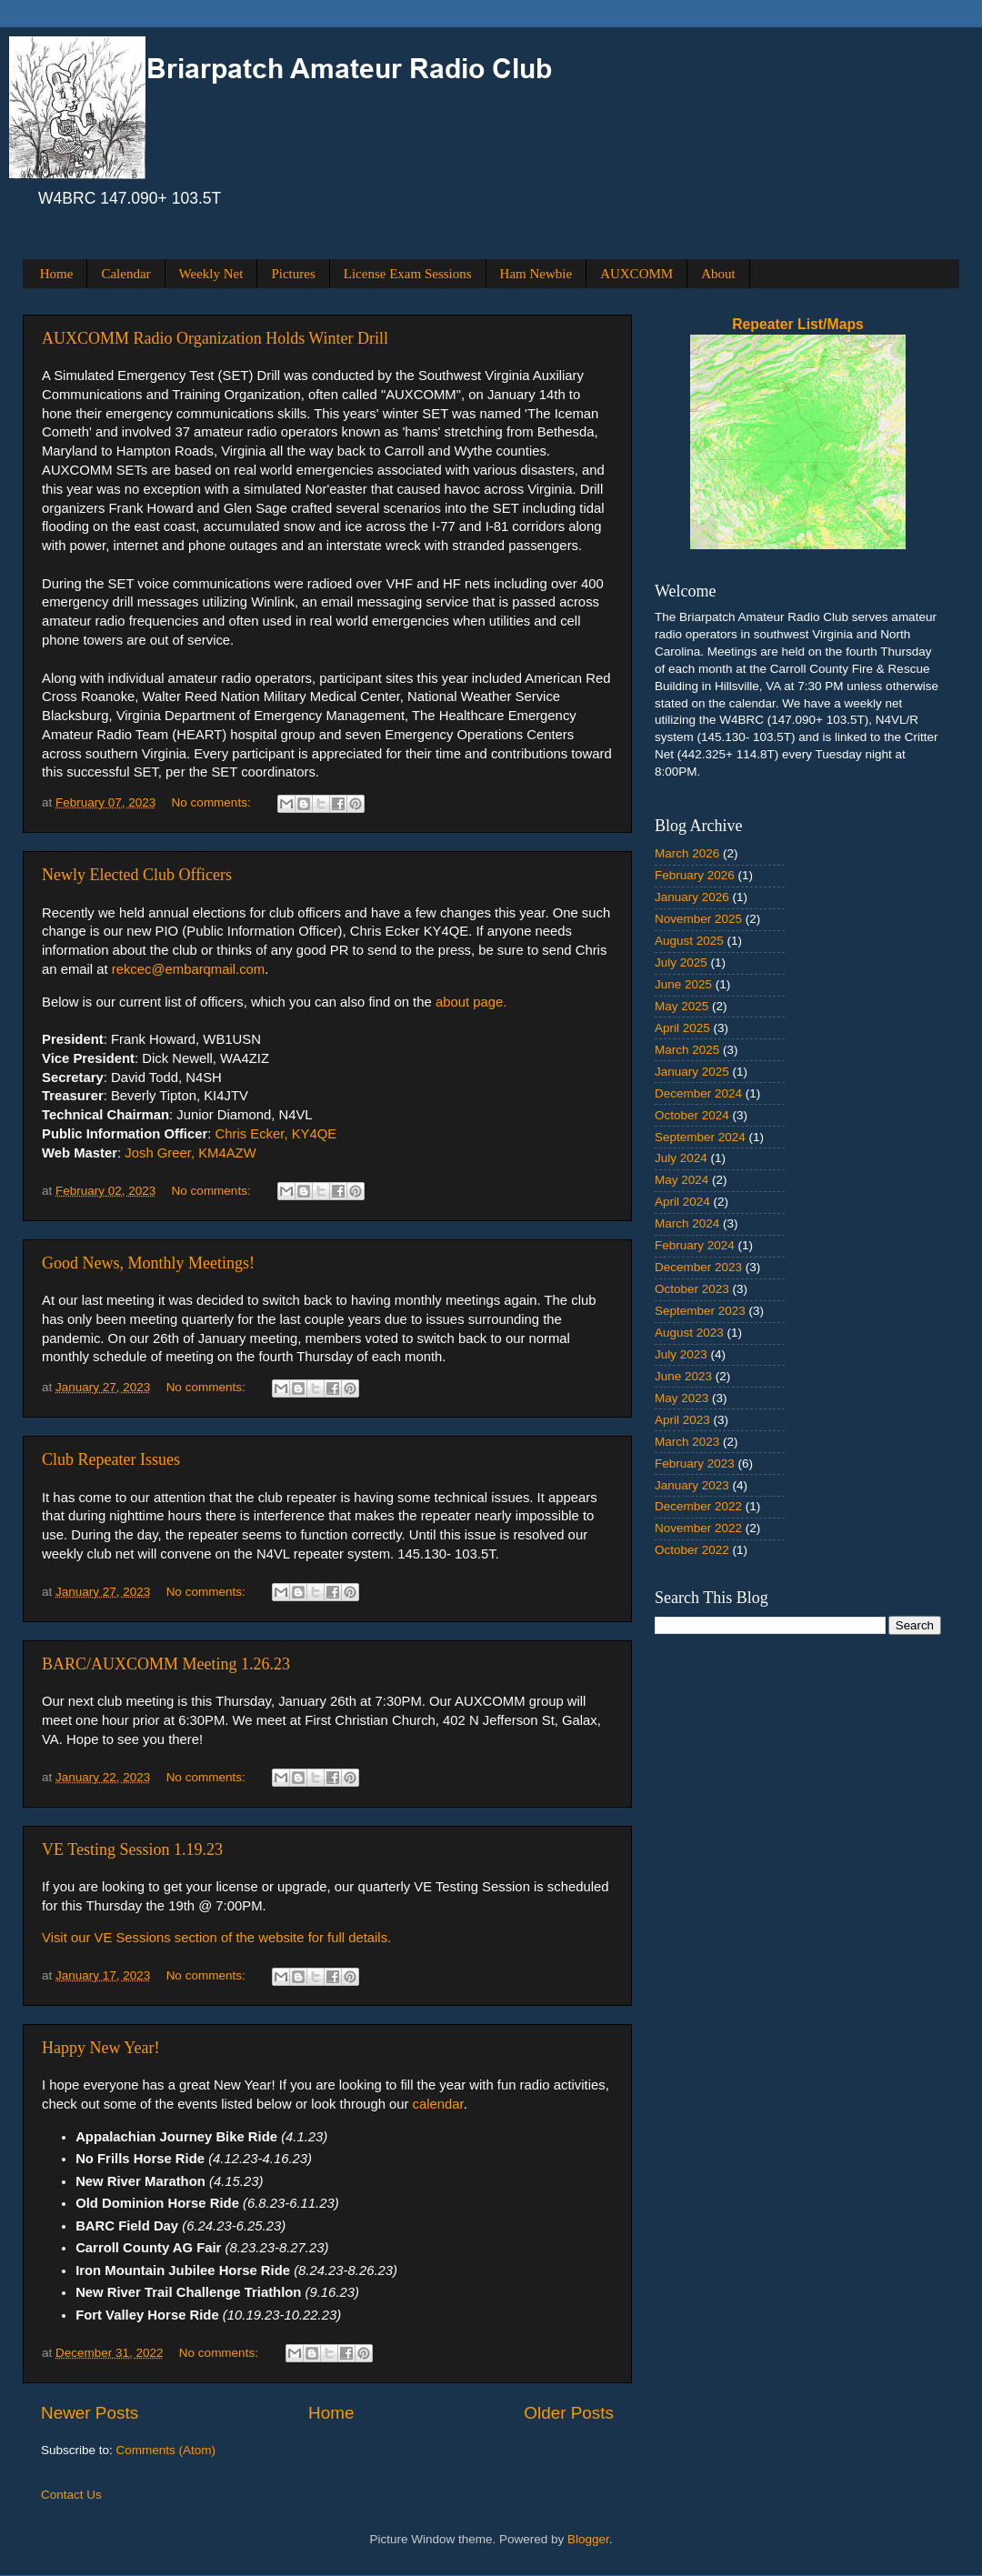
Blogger (588, 2539)
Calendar (125, 273)
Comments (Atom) (166, 2450)
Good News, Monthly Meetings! (148, 1263)
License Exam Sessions (408, 273)
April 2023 (682, 1420)
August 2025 (689, 940)
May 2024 (681, 1180)
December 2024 (698, 1093)
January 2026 (692, 897)
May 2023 (681, 1398)
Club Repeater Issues (111, 1459)
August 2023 (689, 1332)
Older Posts (569, 2412)
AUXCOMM (636, 273)
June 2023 (683, 1376)
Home (57, 273)
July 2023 (681, 1354)
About (718, 273)
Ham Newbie (536, 273)
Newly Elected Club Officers (137, 875)
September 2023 (700, 1311)
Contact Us (71, 2494)
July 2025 (681, 962)
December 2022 (698, 1506)
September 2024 (700, 1137)
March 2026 (687, 853)
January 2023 (692, 1485)
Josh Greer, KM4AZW (190, 1153)
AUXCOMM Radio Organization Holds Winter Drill (215, 338)
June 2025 (683, 984)
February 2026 (695, 875)
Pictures (293, 273)
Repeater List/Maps (798, 324)
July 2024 (681, 1158)
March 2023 (687, 1441)
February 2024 (695, 1245)
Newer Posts (89, 2412)
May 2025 (681, 1006)
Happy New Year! (100, 2048)
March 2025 (687, 1050)
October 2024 (692, 1115)
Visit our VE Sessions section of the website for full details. (216, 1937)
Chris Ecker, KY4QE (276, 1134)
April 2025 (682, 1028)
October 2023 (692, 1289)
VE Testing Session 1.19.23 (132, 1849)
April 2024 (682, 1201)
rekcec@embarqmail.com (189, 969)
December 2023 (698, 1267)
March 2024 (687, 1223)
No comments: (213, 802)
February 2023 (695, 1463)
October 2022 (692, 1550)
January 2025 (692, 1071)
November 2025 (698, 919)
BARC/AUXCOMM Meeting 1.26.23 (166, 1664)
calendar (438, 2104)
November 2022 (698, 1528)
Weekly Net (211, 273)
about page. (471, 1002)
